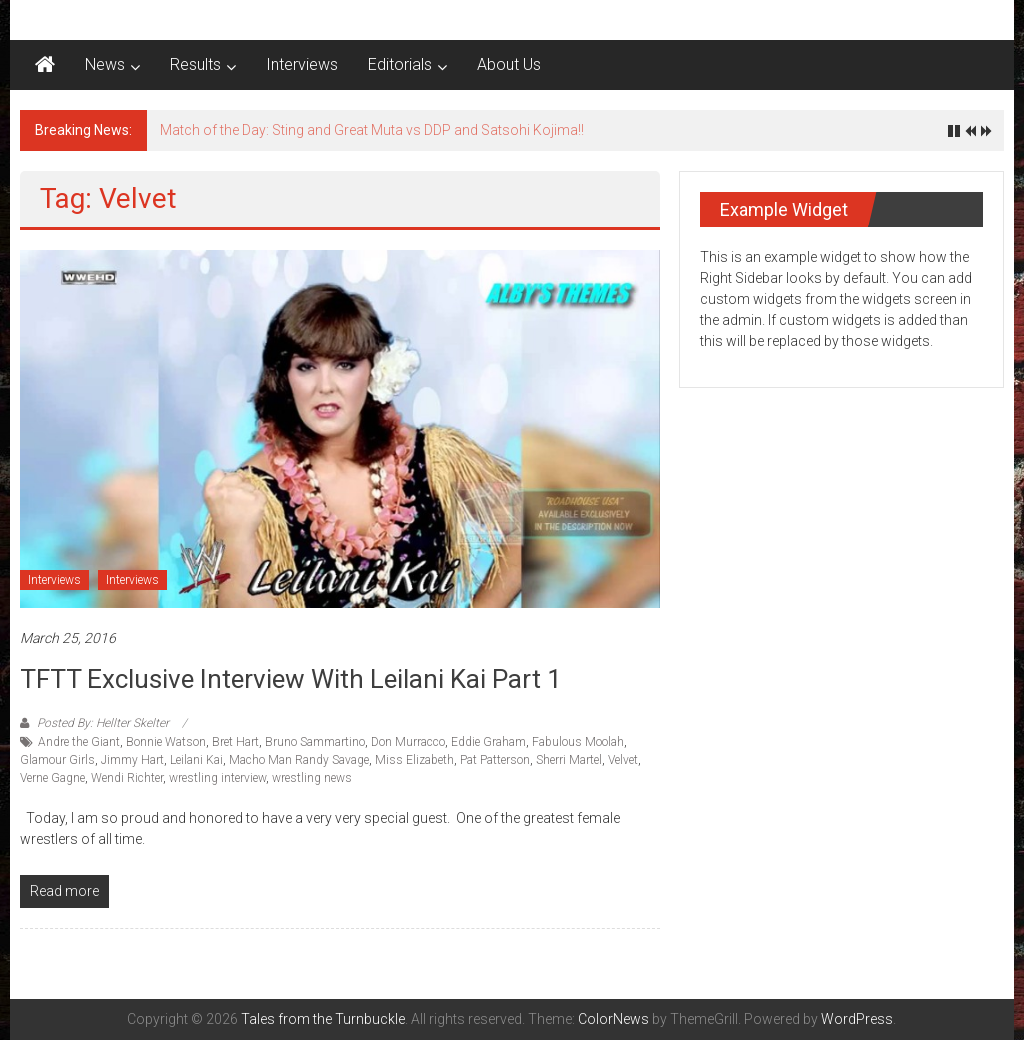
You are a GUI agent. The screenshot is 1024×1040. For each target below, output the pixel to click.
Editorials (400, 64)
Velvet (623, 760)
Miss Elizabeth (414, 760)
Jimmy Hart (132, 760)
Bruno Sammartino (315, 742)
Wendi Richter (127, 778)
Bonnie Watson (166, 742)
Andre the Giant (79, 742)
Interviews (302, 64)
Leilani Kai (196, 760)
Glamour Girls (57, 760)
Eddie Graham (488, 742)
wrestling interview (217, 778)
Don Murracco (408, 742)
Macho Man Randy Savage (299, 760)
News (105, 64)
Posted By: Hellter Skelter (103, 723)
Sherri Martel (569, 760)
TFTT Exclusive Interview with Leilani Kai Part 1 (291, 679)
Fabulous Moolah (578, 742)
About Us (509, 64)
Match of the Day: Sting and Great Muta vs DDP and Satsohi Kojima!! (372, 130)
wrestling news (312, 778)
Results (195, 64)
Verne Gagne (52, 778)
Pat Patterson (495, 760)
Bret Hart (235, 742)
